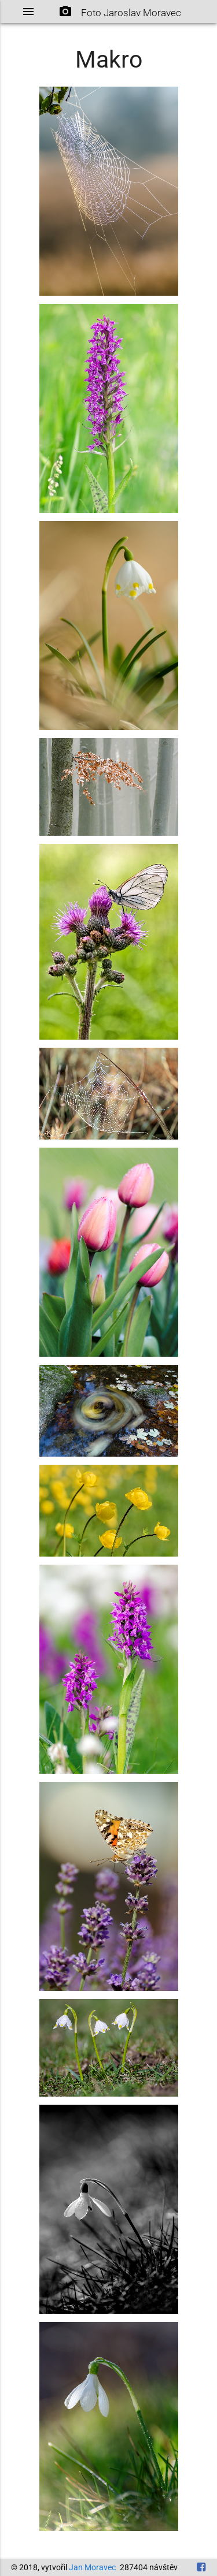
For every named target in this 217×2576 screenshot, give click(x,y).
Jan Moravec (92, 2567)
